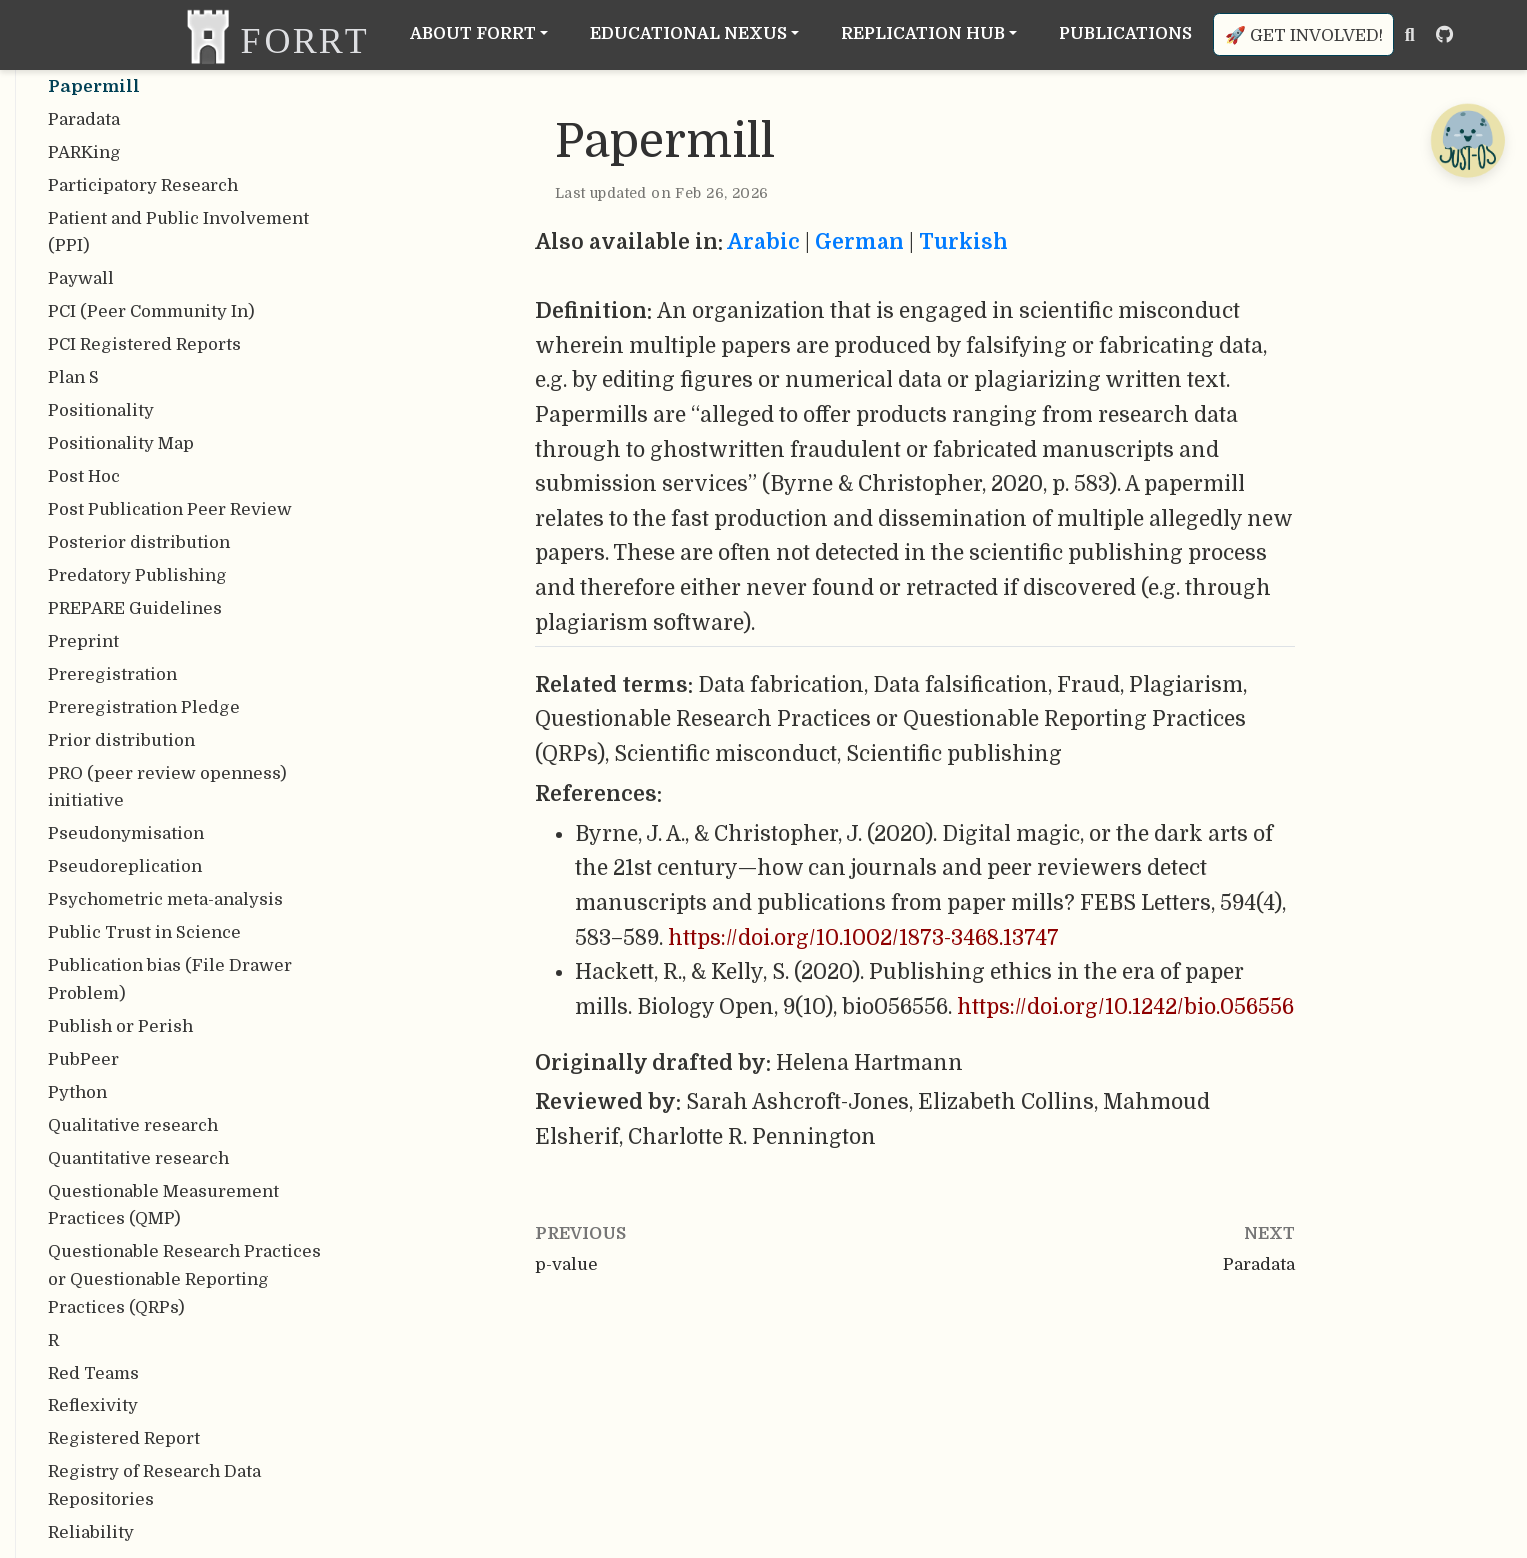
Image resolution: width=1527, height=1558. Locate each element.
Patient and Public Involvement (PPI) (178, 232)
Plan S (73, 377)
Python (77, 1092)
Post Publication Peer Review (170, 509)
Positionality (101, 410)
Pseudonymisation (126, 833)
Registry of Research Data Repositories (154, 1485)
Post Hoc (84, 476)
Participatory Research (143, 185)
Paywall (81, 278)
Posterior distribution (139, 542)
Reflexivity (93, 1405)
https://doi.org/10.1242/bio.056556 (1125, 1007)
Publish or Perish (120, 1026)
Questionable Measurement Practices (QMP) (163, 1205)
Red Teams (93, 1373)
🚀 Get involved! (1304, 35)
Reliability (91, 1532)
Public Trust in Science (144, 932)
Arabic (763, 242)
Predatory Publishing (137, 575)
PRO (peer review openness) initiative (167, 787)
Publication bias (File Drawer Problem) (170, 979)
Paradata (84, 119)
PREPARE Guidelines (135, 608)
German (859, 242)
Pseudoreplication (125, 866)
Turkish (963, 242)
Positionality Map (121, 443)
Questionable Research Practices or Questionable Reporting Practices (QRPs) (184, 1279)
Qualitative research (133, 1125)
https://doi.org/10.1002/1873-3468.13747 (863, 938)
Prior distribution (121, 740)
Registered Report (124, 1438)
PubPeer (83, 1059)
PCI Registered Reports (144, 344)
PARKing (84, 152)
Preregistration (112, 674)
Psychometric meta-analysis (165, 899)
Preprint (83, 641)
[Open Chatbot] (1467, 140)
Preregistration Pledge (144, 707)
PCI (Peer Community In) (151, 311)
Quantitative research (138, 1158)
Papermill (94, 86)
